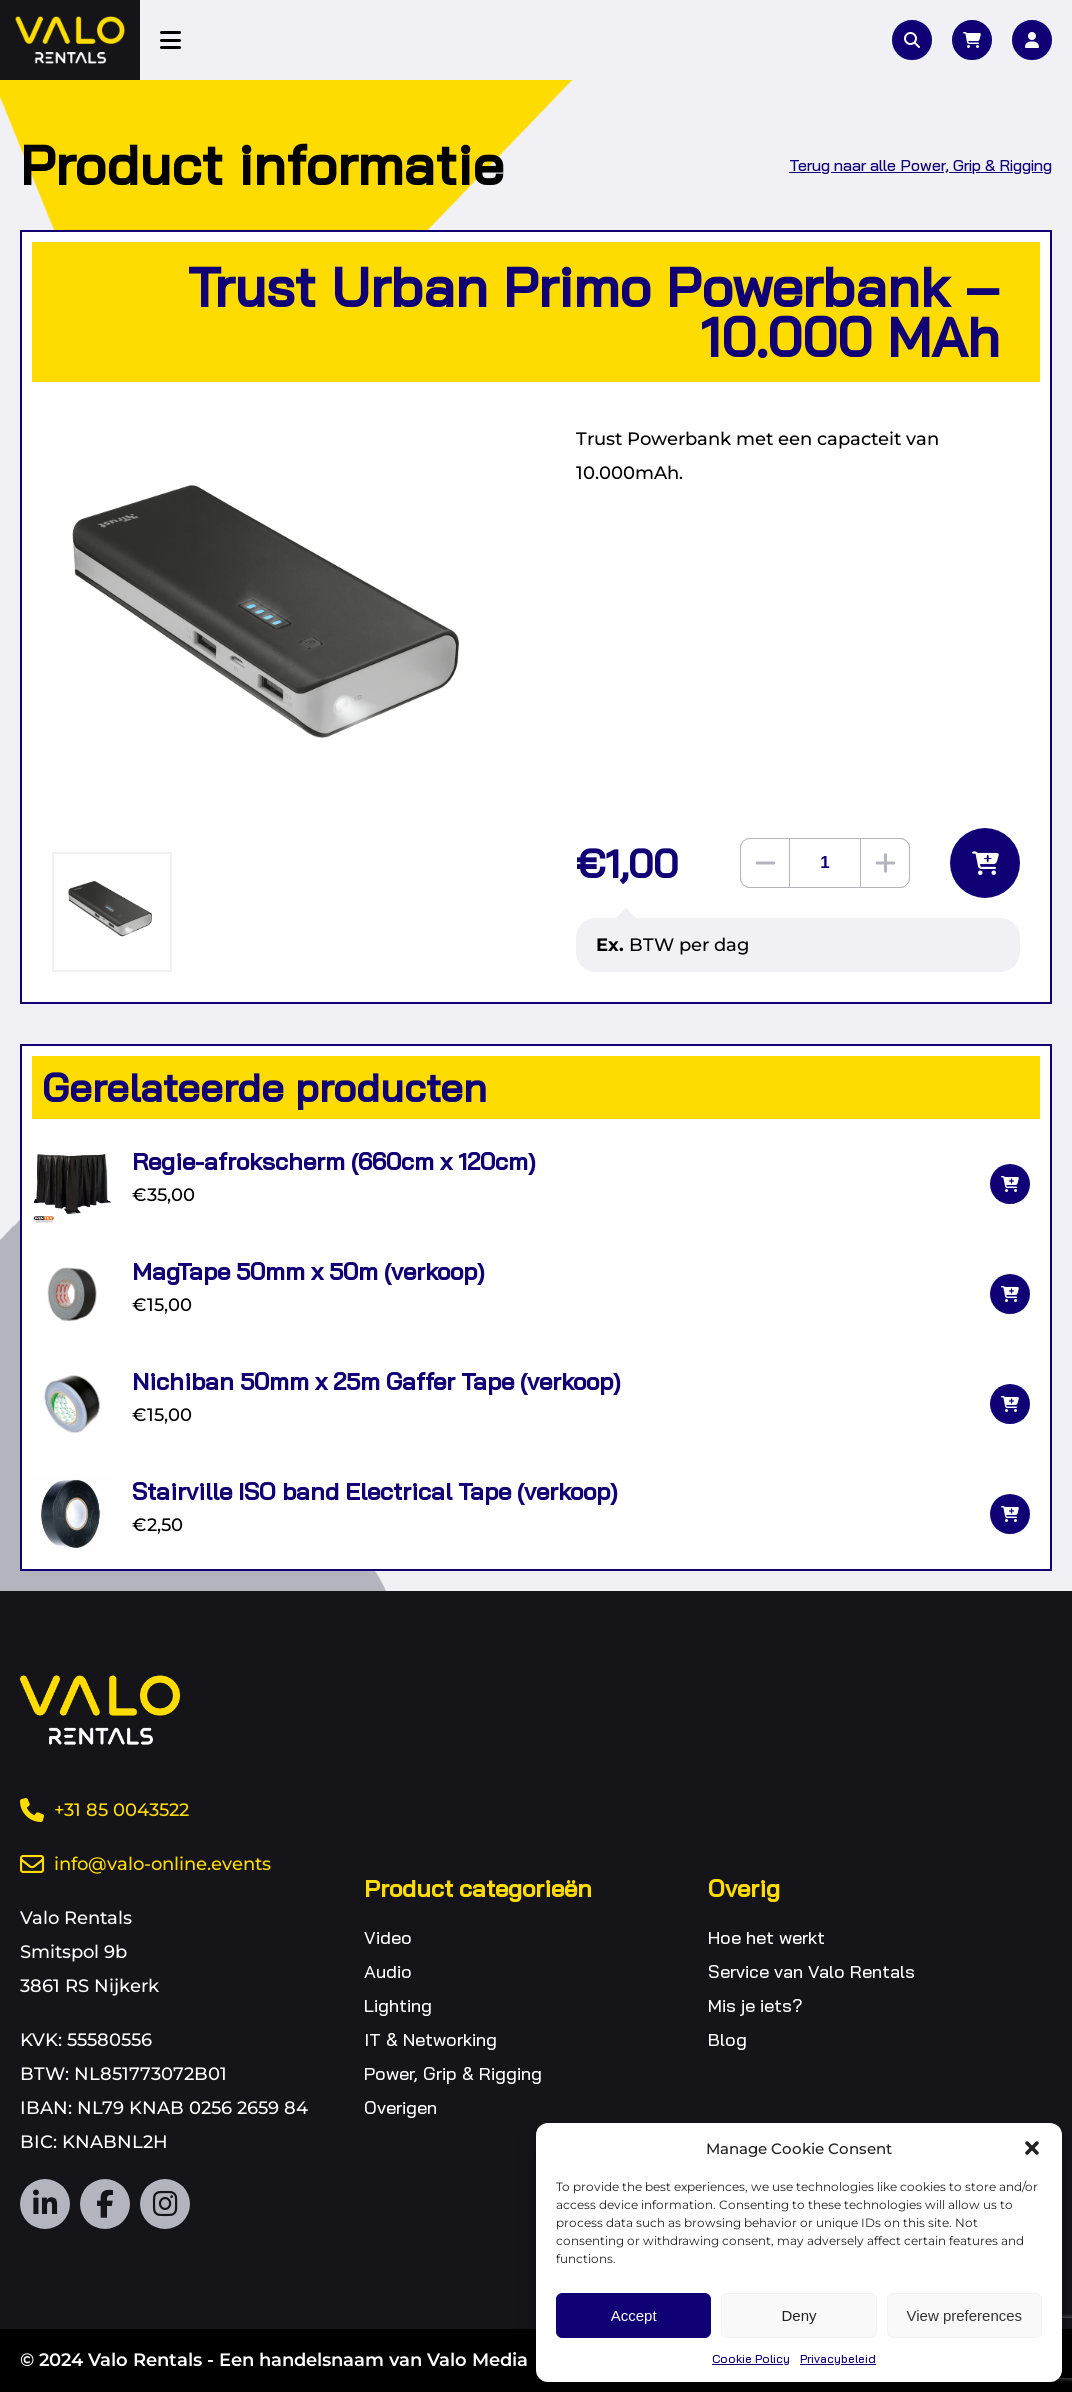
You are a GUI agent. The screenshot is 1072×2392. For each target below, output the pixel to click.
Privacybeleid (838, 2358)
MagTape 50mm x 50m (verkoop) (308, 1271)
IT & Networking (430, 2039)
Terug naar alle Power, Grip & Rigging (920, 165)
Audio (388, 1971)
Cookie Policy (751, 2358)
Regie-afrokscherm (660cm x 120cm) (333, 1161)
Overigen (400, 2107)
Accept (634, 2315)
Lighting (398, 2005)
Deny (798, 2315)
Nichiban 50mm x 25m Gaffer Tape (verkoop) (376, 1381)
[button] (1032, 2148)
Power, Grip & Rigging (453, 2073)
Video (388, 1937)
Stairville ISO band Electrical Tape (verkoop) (374, 1491)
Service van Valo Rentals (811, 1971)
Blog (727, 2039)
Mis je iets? (755, 2005)
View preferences (965, 2315)
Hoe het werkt (766, 1937)
